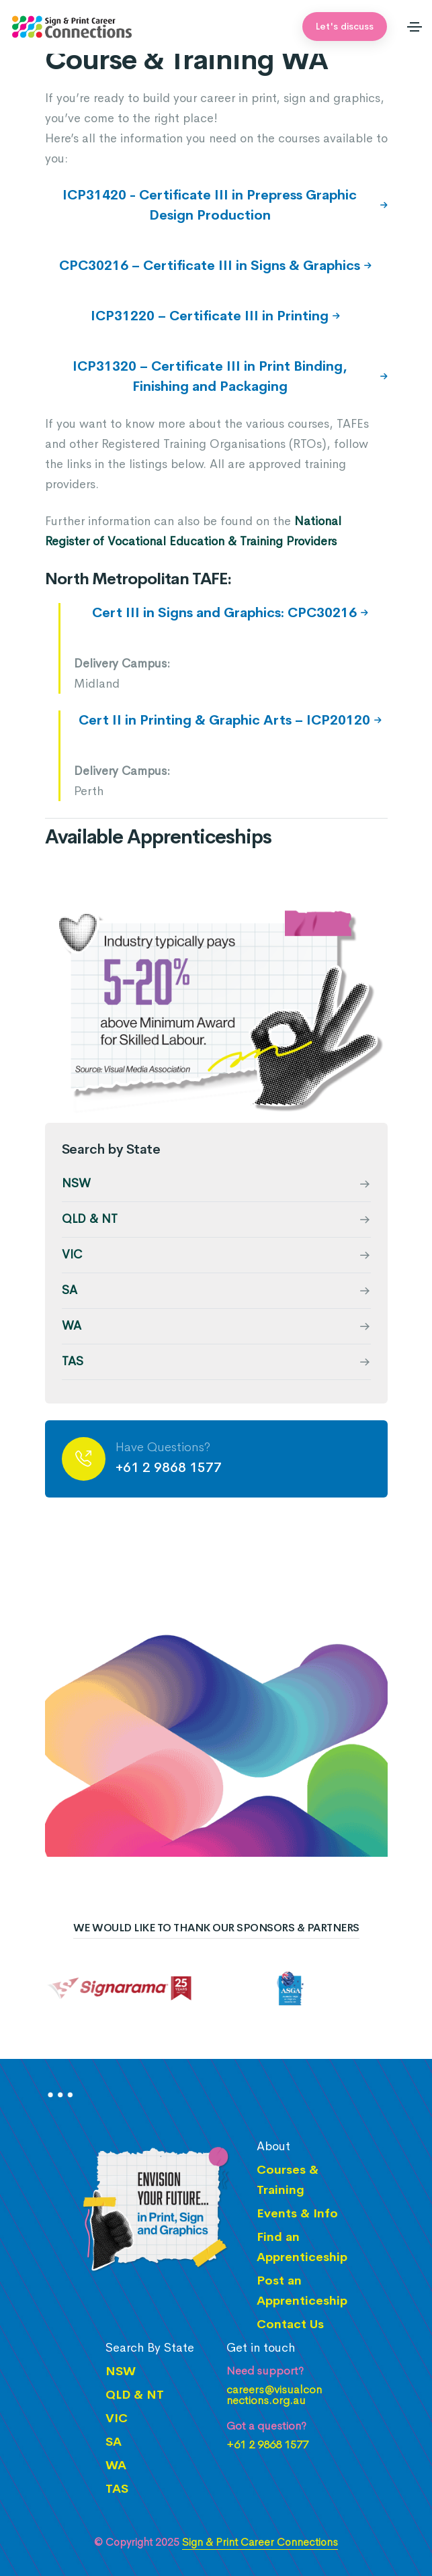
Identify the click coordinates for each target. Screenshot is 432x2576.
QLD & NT (90, 1218)
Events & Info (297, 2213)
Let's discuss (345, 26)
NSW (76, 1183)
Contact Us (290, 2324)
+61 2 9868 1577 (169, 1467)
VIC (72, 1254)
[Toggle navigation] (414, 27)
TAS (72, 1361)
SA (69, 1290)
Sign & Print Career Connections (260, 2542)
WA (71, 1325)
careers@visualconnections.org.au (274, 2395)
